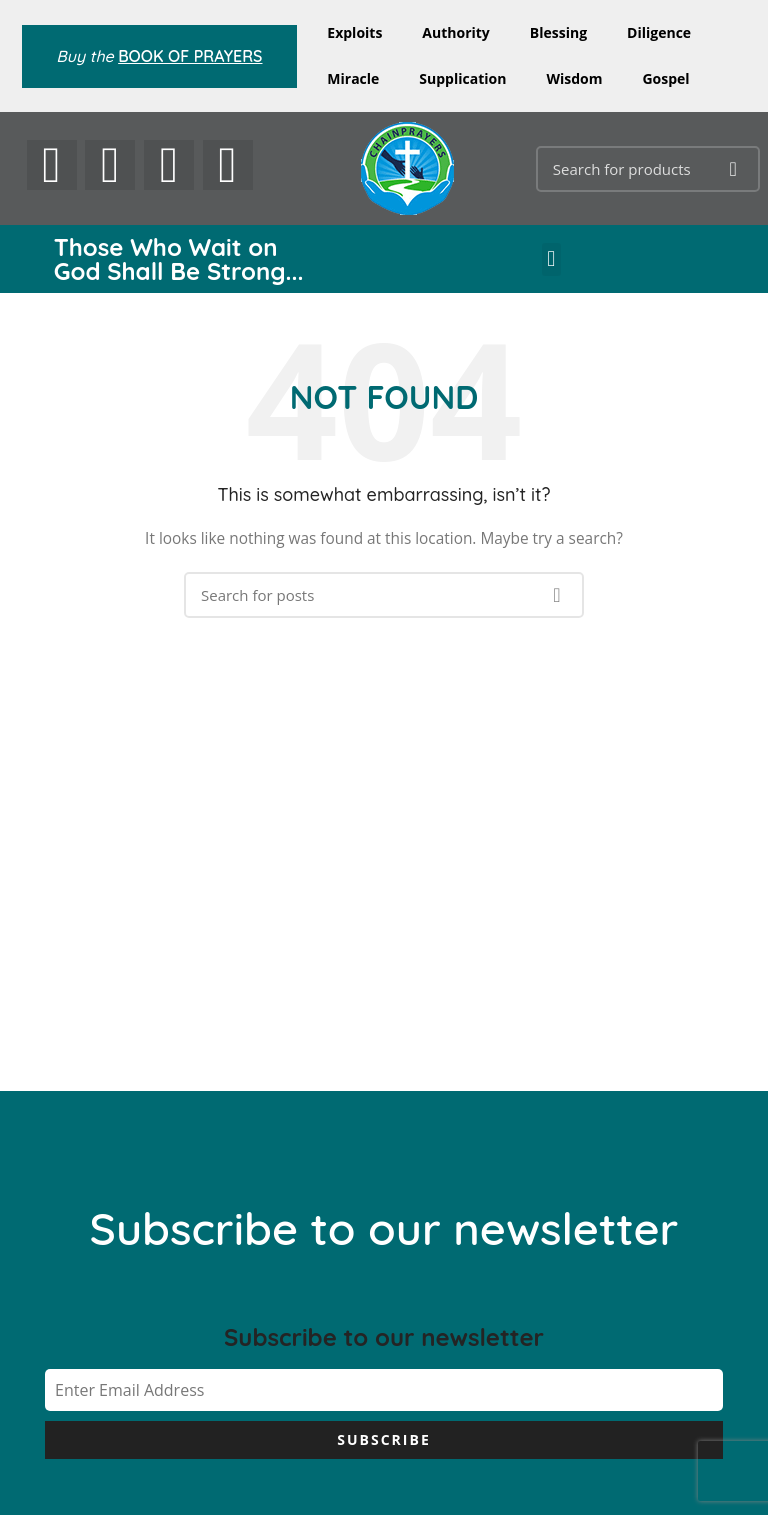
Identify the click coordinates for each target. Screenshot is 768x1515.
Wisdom (574, 78)
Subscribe (383, 1439)
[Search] (648, 169)
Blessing (558, 32)
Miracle (353, 78)
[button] (551, 259)
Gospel (665, 78)
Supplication (462, 78)
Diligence (659, 32)
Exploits (354, 32)
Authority (455, 32)
